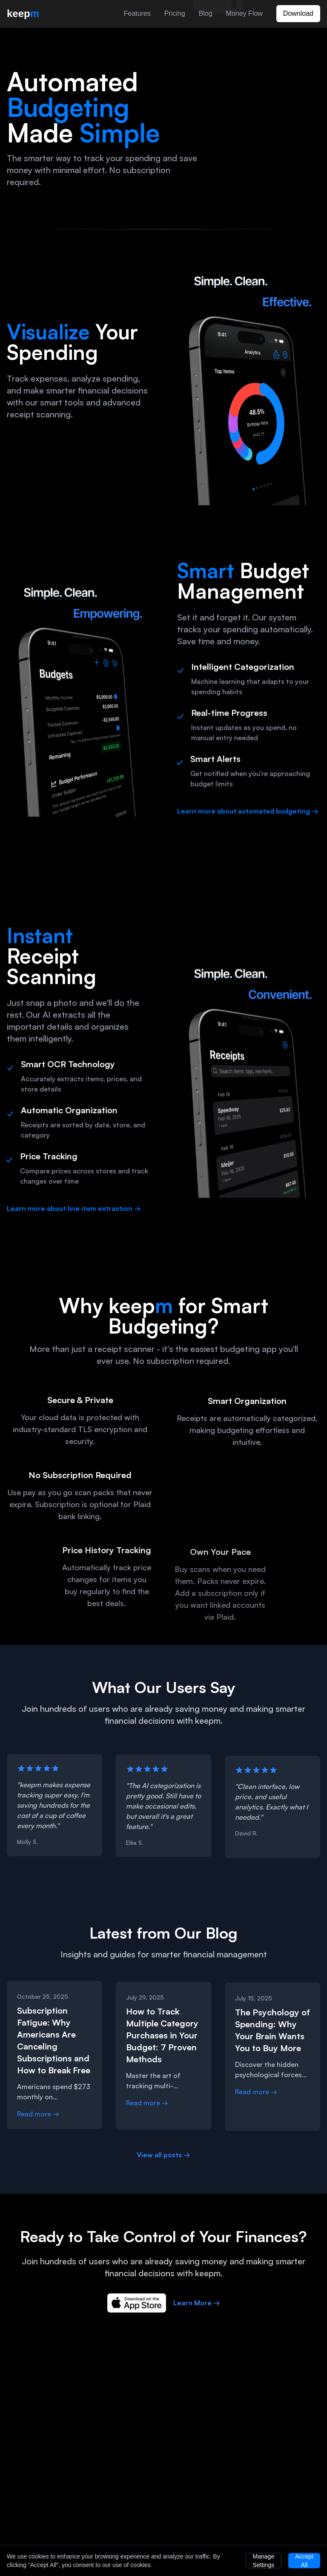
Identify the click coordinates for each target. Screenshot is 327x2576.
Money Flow (244, 13)
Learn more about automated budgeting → (247, 813)
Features (137, 13)
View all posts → (163, 2157)
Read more (38, 2116)
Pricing (174, 13)
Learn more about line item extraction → (74, 1211)
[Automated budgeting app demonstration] (265, 142)
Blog (205, 13)
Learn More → (196, 2305)
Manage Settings (264, 2560)
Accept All (304, 2560)
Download (298, 13)
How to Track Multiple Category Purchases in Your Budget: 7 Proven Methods (162, 2038)
